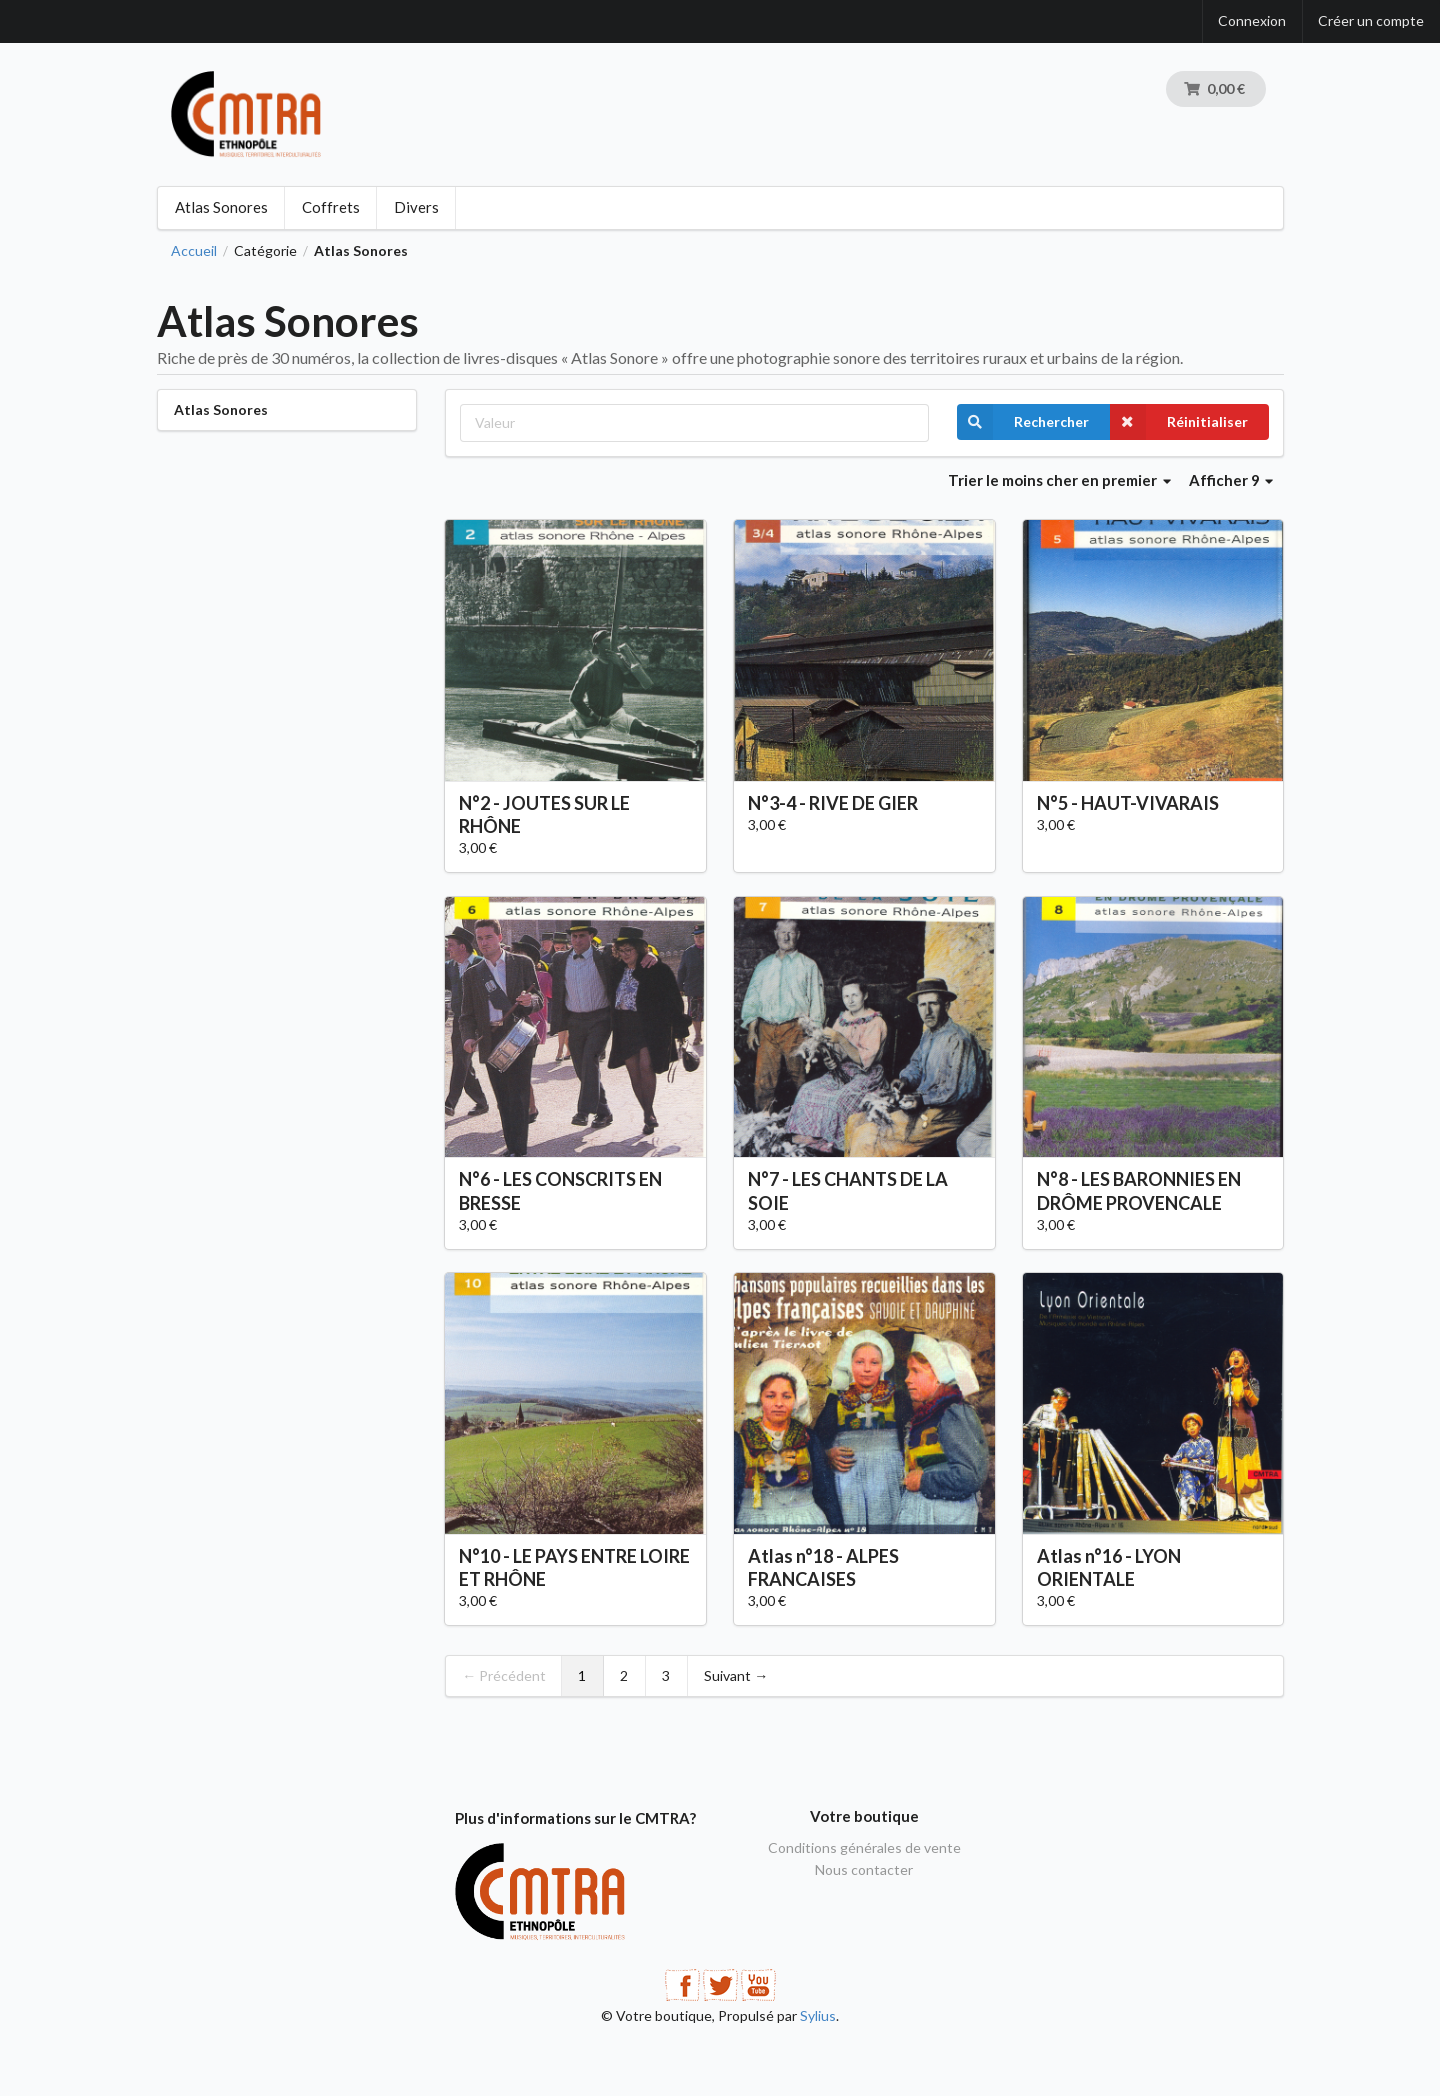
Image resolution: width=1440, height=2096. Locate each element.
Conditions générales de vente (864, 1848)
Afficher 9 (1231, 480)
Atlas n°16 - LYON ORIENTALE (1109, 1567)
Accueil (194, 251)
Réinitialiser (1179, 422)
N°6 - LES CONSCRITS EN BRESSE (560, 1190)
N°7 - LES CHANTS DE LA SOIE (848, 1190)
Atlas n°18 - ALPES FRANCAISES (823, 1567)
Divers (416, 207)
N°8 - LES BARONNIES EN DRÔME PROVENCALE (1139, 1190)
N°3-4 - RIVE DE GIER (833, 803)
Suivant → (736, 1675)
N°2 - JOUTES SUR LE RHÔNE (544, 814)
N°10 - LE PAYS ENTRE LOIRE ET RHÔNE (574, 1567)
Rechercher (1023, 422)
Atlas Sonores (221, 207)
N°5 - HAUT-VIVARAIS (1128, 803)
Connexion (1252, 20)
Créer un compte (1371, 20)
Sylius (818, 2015)
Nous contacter (864, 1869)
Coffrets (331, 207)
